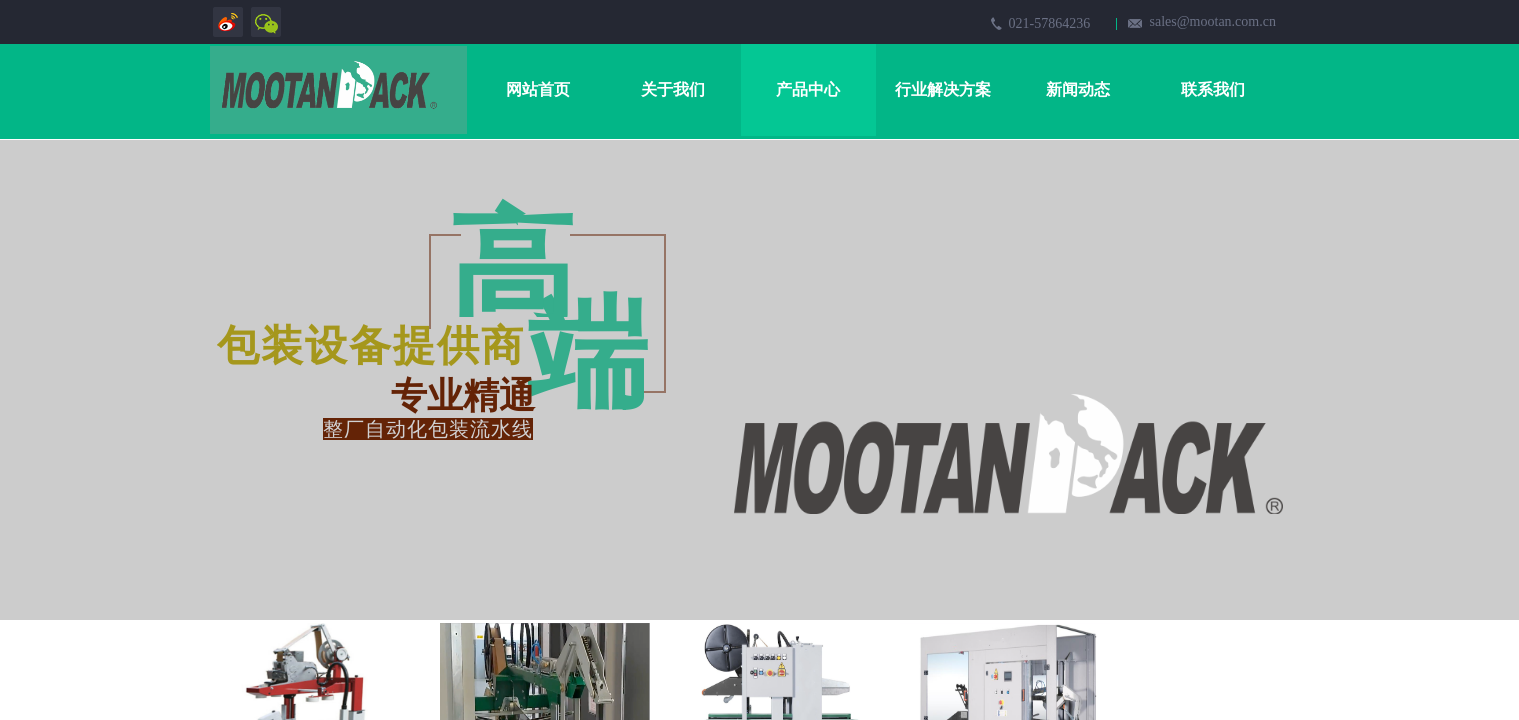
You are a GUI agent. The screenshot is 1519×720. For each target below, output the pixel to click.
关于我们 (673, 89)
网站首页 (538, 89)
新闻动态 (1078, 89)
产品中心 (808, 89)
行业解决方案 (943, 89)
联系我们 (1213, 89)
